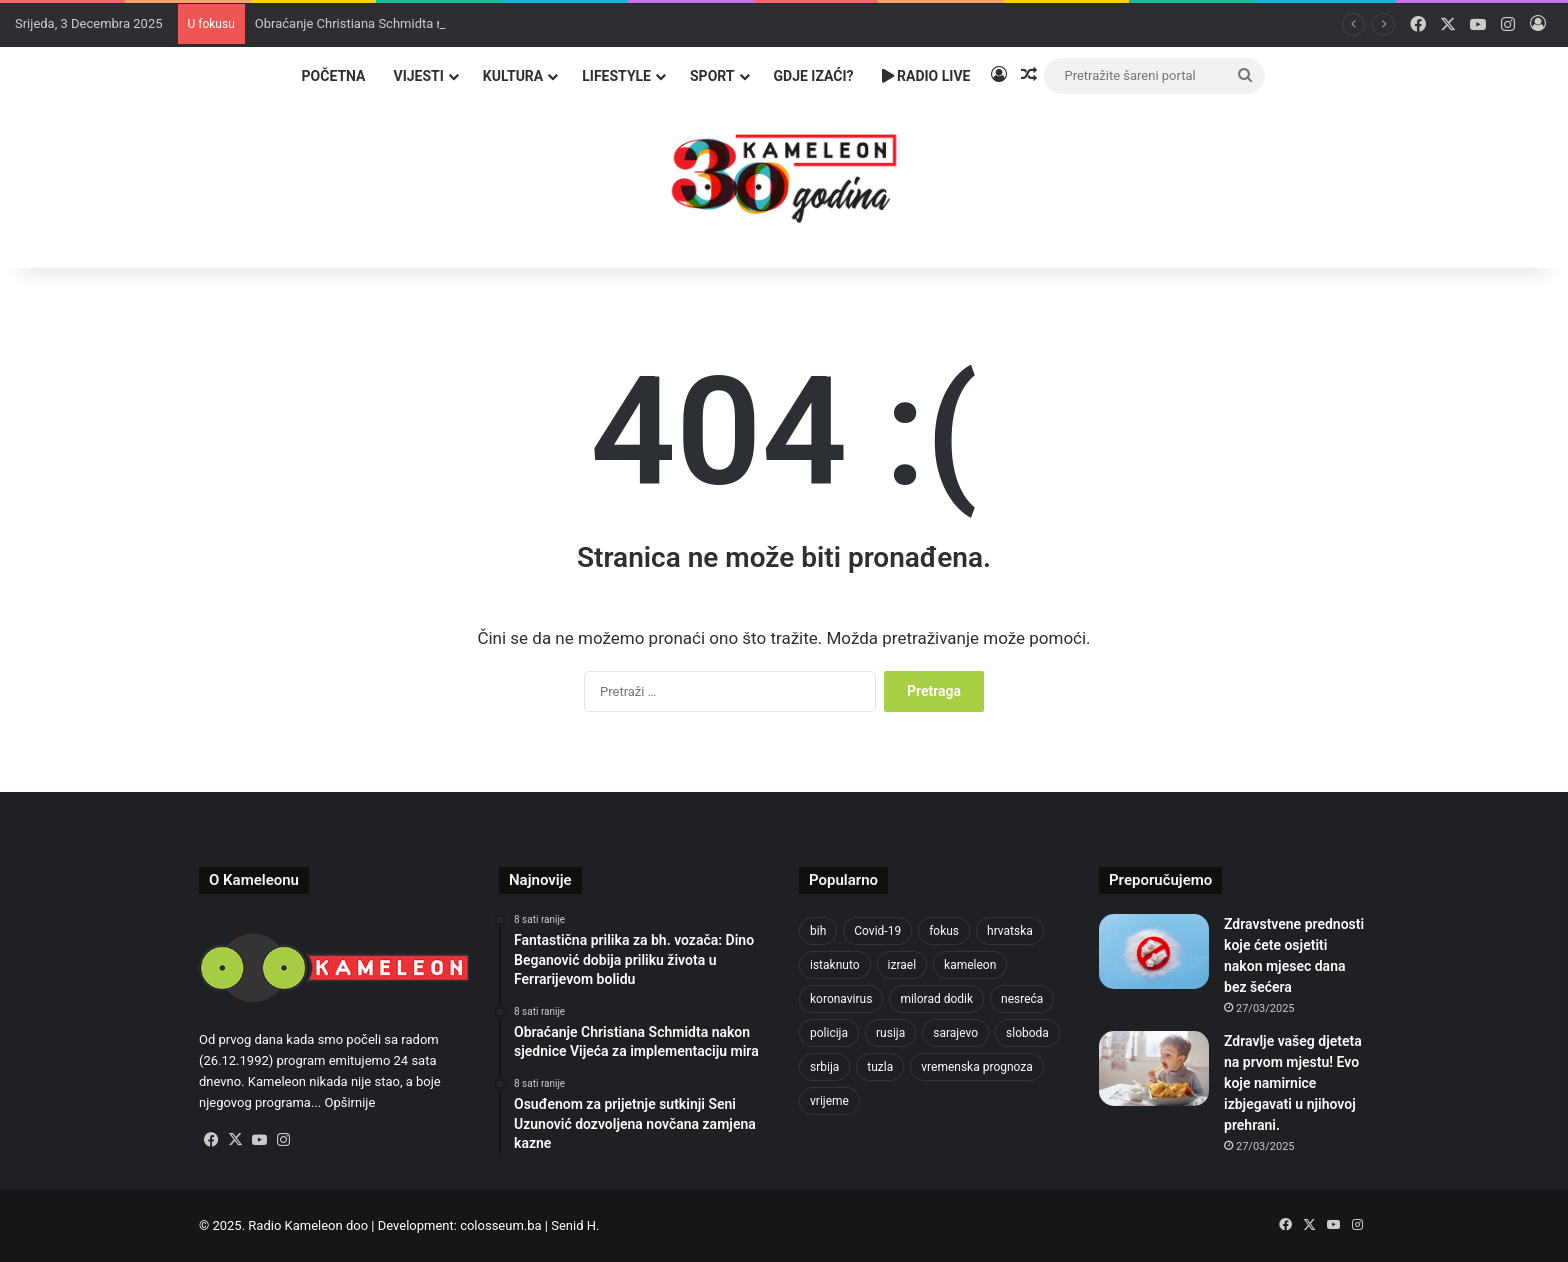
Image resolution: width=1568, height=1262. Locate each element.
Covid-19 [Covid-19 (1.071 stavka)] (877, 931)
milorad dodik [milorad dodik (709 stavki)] (936, 999)
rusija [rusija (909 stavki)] (890, 1033)
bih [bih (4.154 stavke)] (818, 931)
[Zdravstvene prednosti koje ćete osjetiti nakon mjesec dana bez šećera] (1154, 951)
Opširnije (349, 1102)
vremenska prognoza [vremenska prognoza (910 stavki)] (977, 1067)
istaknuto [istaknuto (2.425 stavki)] (835, 965)
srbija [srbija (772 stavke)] (824, 1067)
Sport (712, 76)
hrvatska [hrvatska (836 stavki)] (1010, 931)
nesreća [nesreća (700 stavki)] (1022, 999)
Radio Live (926, 76)
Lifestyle (616, 76)
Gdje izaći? (814, 76)
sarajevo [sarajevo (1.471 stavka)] (955, 1033)
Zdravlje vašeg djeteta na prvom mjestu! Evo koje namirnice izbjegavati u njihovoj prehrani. (1293, 1083)
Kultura (513, 76)
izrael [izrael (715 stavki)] (902, 965)
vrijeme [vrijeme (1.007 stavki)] (829, 1101)
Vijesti (418, 76)
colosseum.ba (500, 1225)
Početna (334, 76)
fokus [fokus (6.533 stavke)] (944, 931)
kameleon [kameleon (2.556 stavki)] (970, 965)
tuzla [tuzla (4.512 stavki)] (880, 1067)
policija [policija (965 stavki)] (829, 1033)
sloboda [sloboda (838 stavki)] (1027, 1033)
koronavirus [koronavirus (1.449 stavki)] (841, 999)
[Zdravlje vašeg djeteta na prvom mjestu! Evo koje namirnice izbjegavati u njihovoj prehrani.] (1154, 1068)
